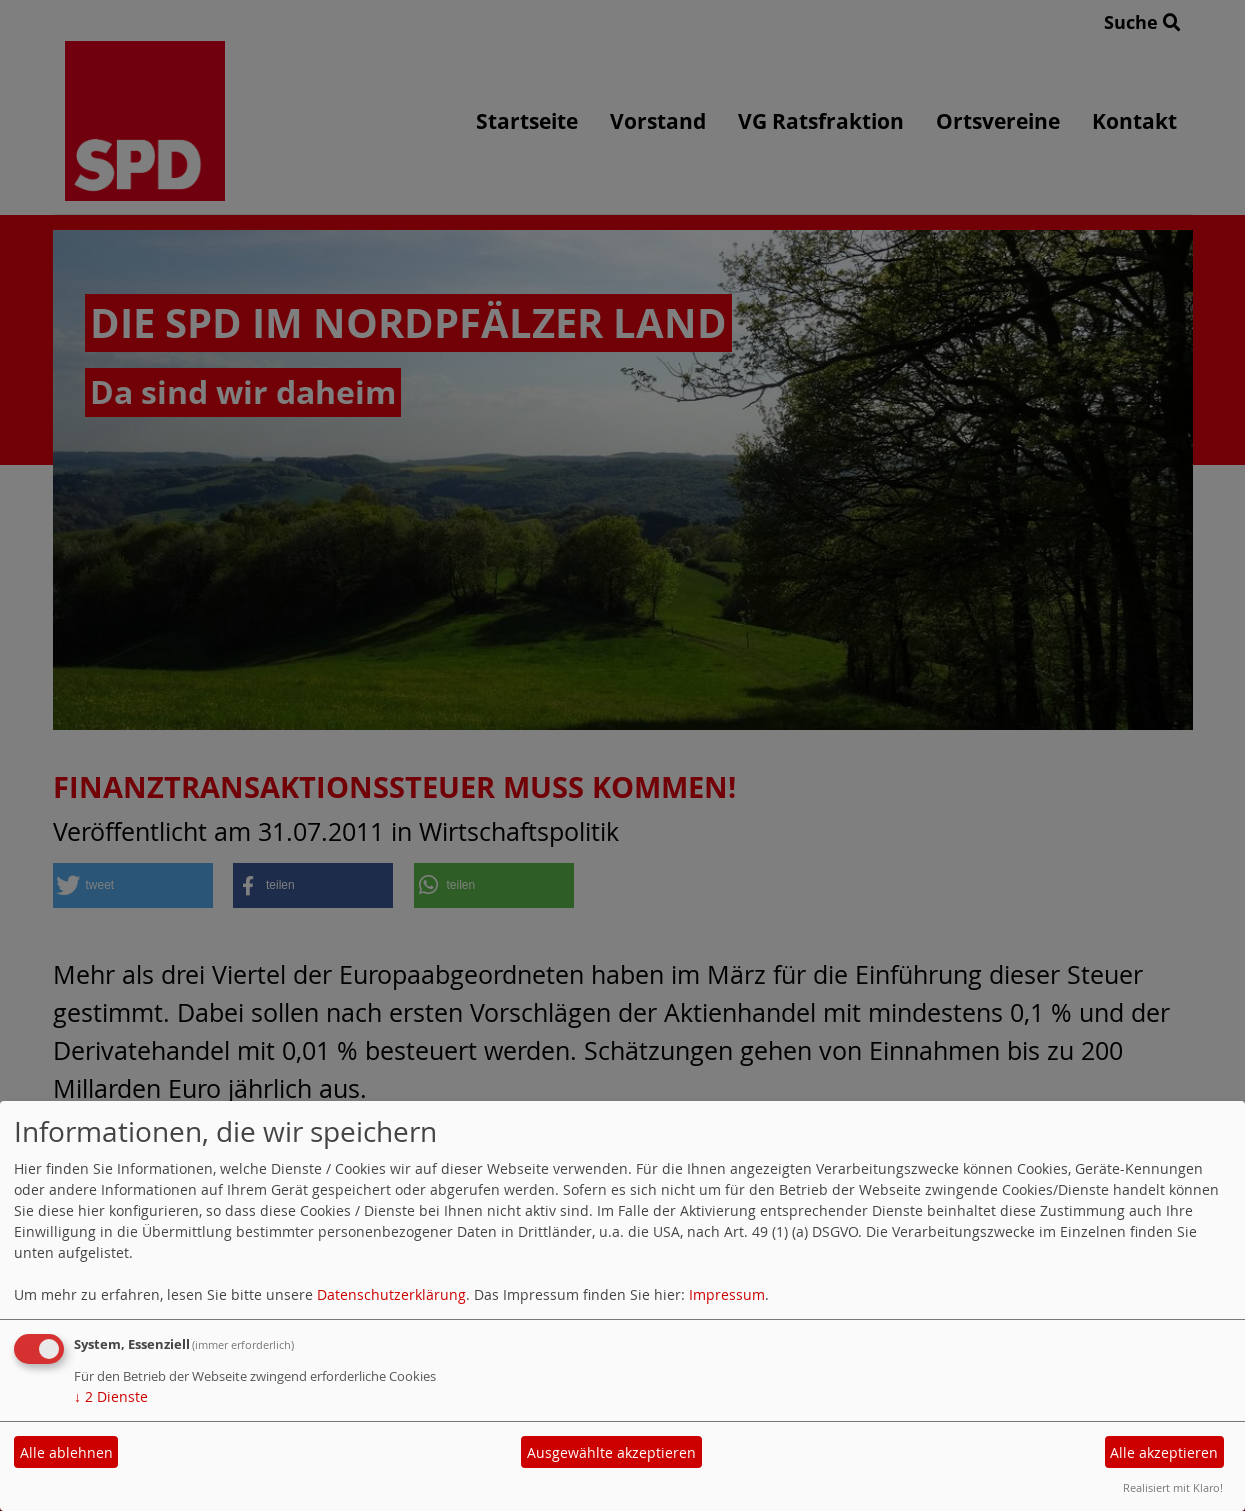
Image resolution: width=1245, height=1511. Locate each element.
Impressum (727, 1294)
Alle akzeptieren (1164, 1452)
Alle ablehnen (66, 1452)
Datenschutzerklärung (391, 1294)
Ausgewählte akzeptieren (611, 1452)
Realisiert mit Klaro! (1173, 1487)
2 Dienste (111, 1396)
